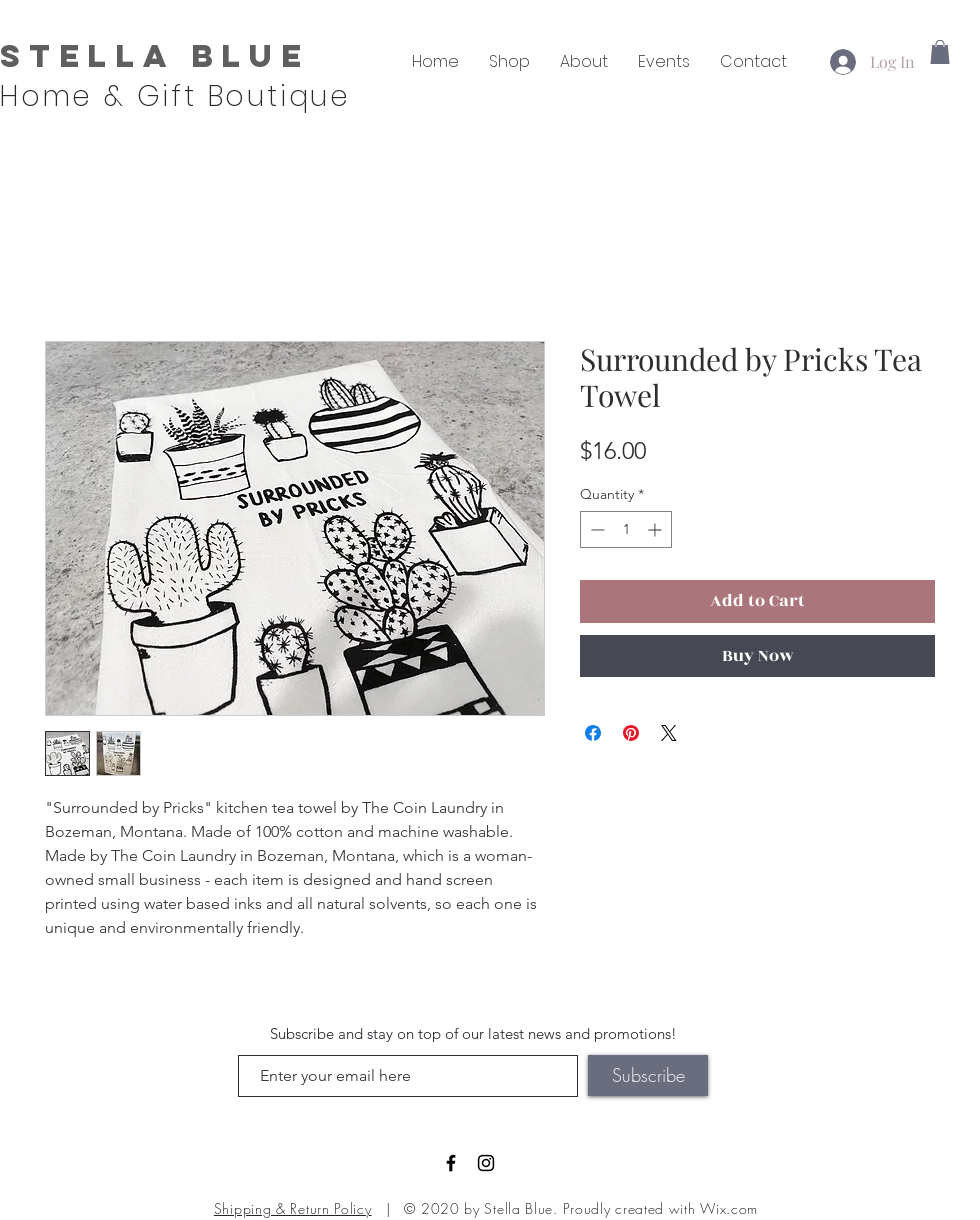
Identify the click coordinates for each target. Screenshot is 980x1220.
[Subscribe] (648, 1075)
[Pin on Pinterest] (631, 733)
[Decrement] (595, 529)
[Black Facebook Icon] (451, 1163)
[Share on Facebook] (593, 733)
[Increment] (656, 529)
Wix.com (729, 1208)
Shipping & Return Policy (293, 1208)
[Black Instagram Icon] (486, 1163)
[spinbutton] (626, 529)
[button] (940, 52)
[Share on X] (669, 733)
